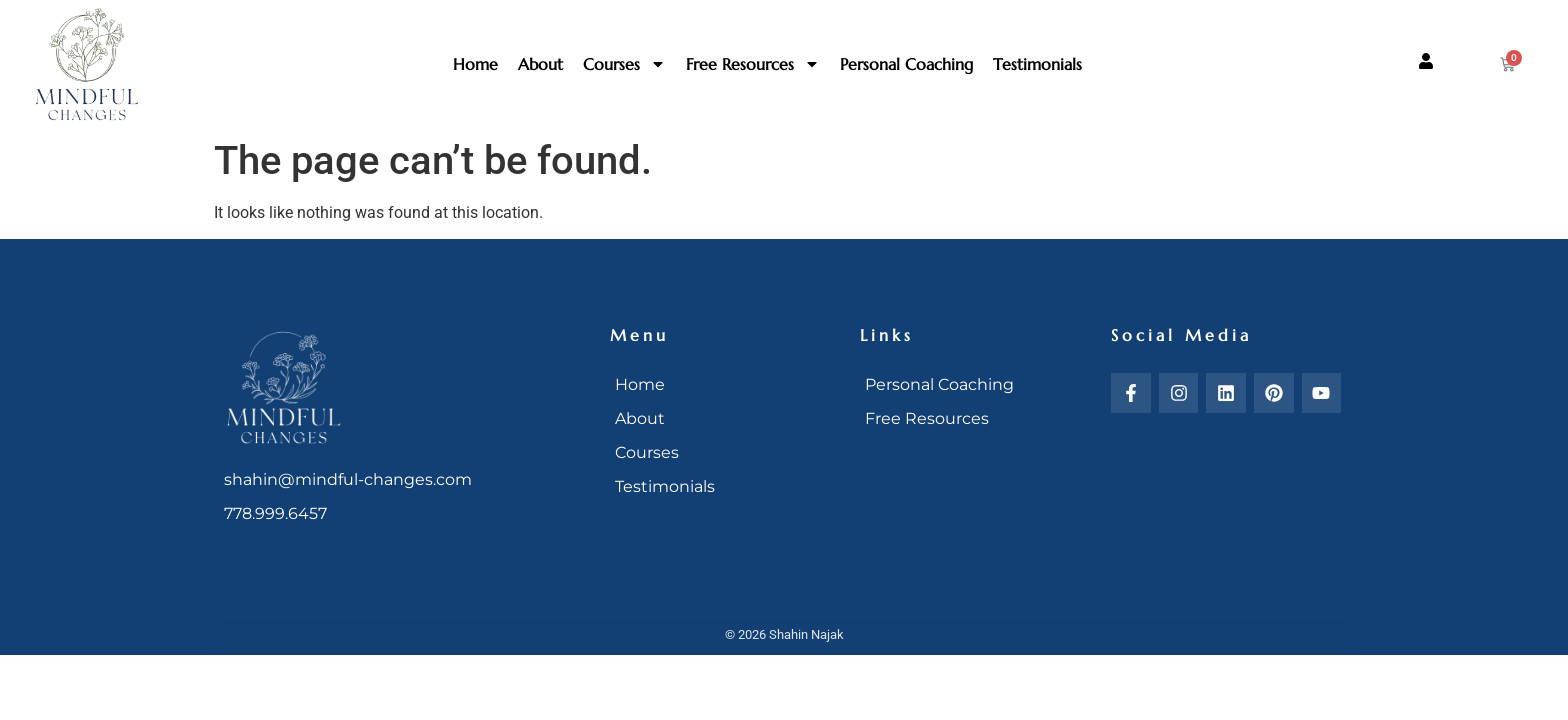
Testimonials (1037, 64)
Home (475, 64)
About (540, 64)
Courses (624, 64)
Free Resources (753, 64)
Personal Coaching (906, 64)
